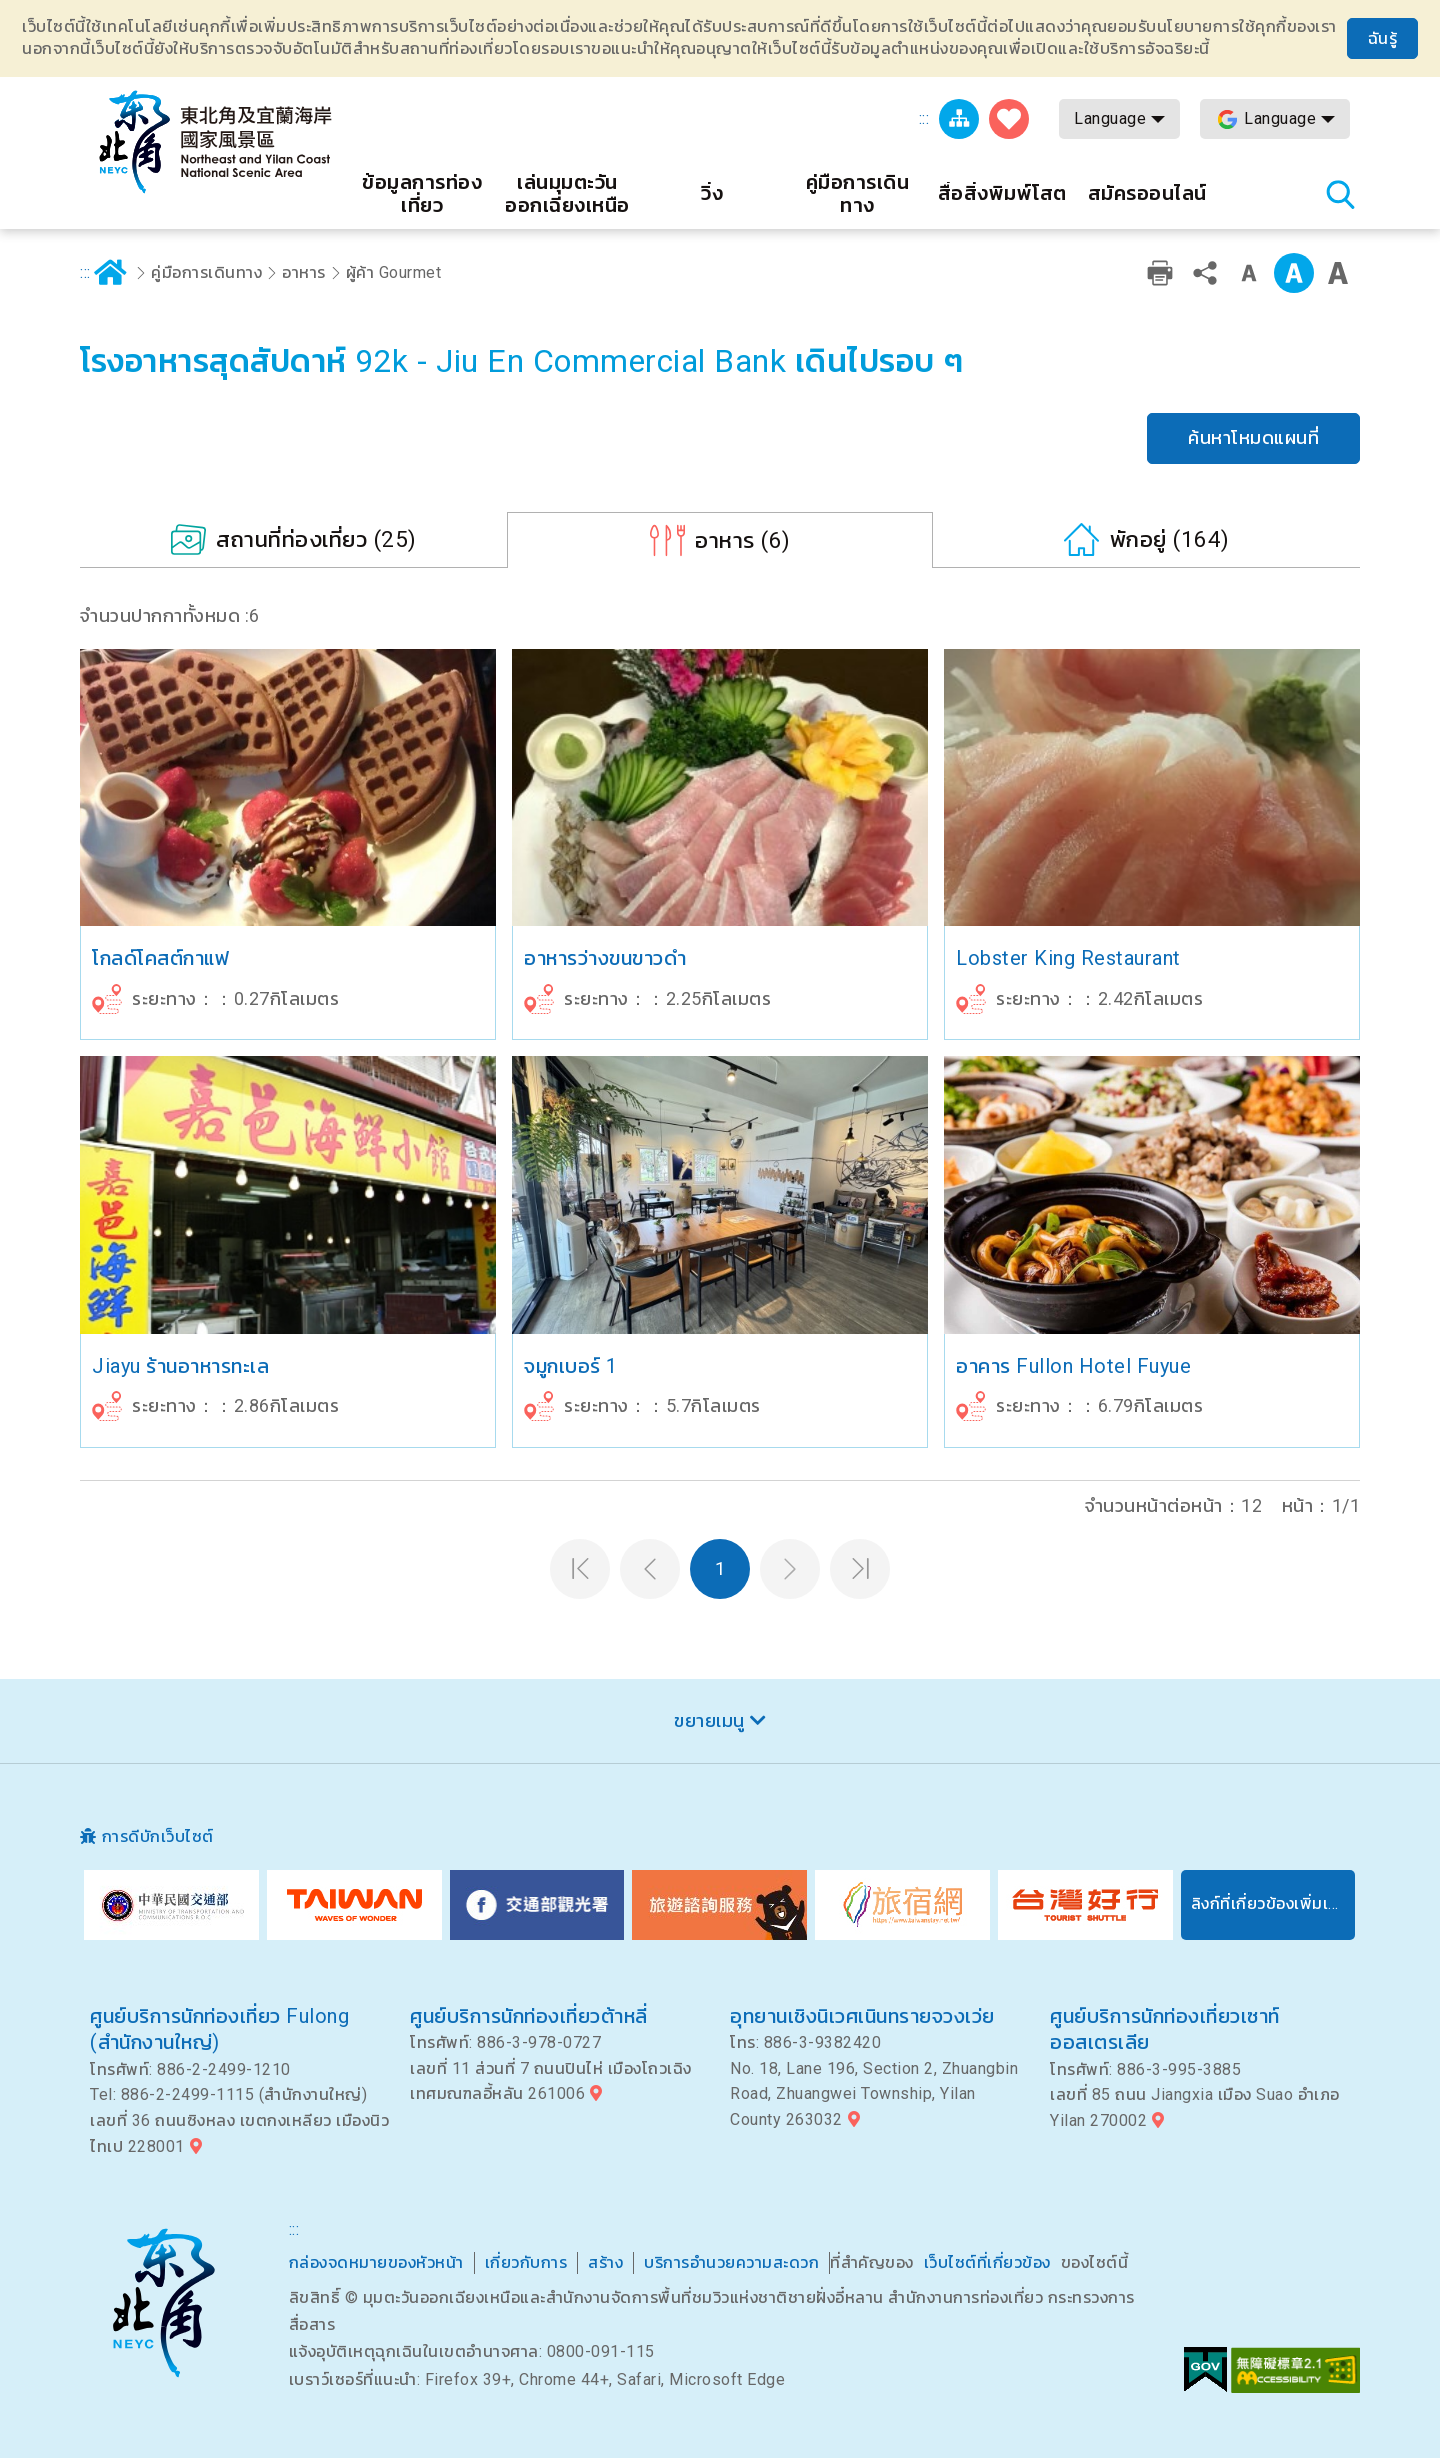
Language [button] (1110, 118)
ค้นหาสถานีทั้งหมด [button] (1340, 194)
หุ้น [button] (1205, 273)
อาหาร (304, 272)
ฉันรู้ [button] (1383, 38)
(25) (316, 539)
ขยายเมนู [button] (709, 1720)
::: (924, 118)
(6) (743, 540)
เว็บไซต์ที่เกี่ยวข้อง (987, 2262)
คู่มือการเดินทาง (206, 272)
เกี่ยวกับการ (526, 2262)
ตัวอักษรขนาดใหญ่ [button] (1338, 273)
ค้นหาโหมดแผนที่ (1253, 437)
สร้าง (605, 2262)
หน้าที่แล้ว (650, 1569)
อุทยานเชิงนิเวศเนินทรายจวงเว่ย (862, 2016)
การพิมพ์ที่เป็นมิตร (1160, 273)
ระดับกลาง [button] (1294, 273)
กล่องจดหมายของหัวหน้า (376, 2262)
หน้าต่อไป (790, 1569)
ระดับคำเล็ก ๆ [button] (1249, 273)
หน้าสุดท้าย (860, 1569)
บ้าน (111, 273)
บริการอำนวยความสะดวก (731, 2262)
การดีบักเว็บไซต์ (158, 1836)
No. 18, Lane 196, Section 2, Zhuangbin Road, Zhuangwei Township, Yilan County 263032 (874, 2094)
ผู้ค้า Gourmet (394, 272)
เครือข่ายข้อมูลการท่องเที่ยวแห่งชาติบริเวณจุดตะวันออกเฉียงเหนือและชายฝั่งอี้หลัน (215, 142)
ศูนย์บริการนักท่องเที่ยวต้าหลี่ (529, 2016)
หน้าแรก (580, 1569)
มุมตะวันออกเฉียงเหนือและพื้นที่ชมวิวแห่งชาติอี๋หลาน (163, 2303)
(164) (1170, 539)
